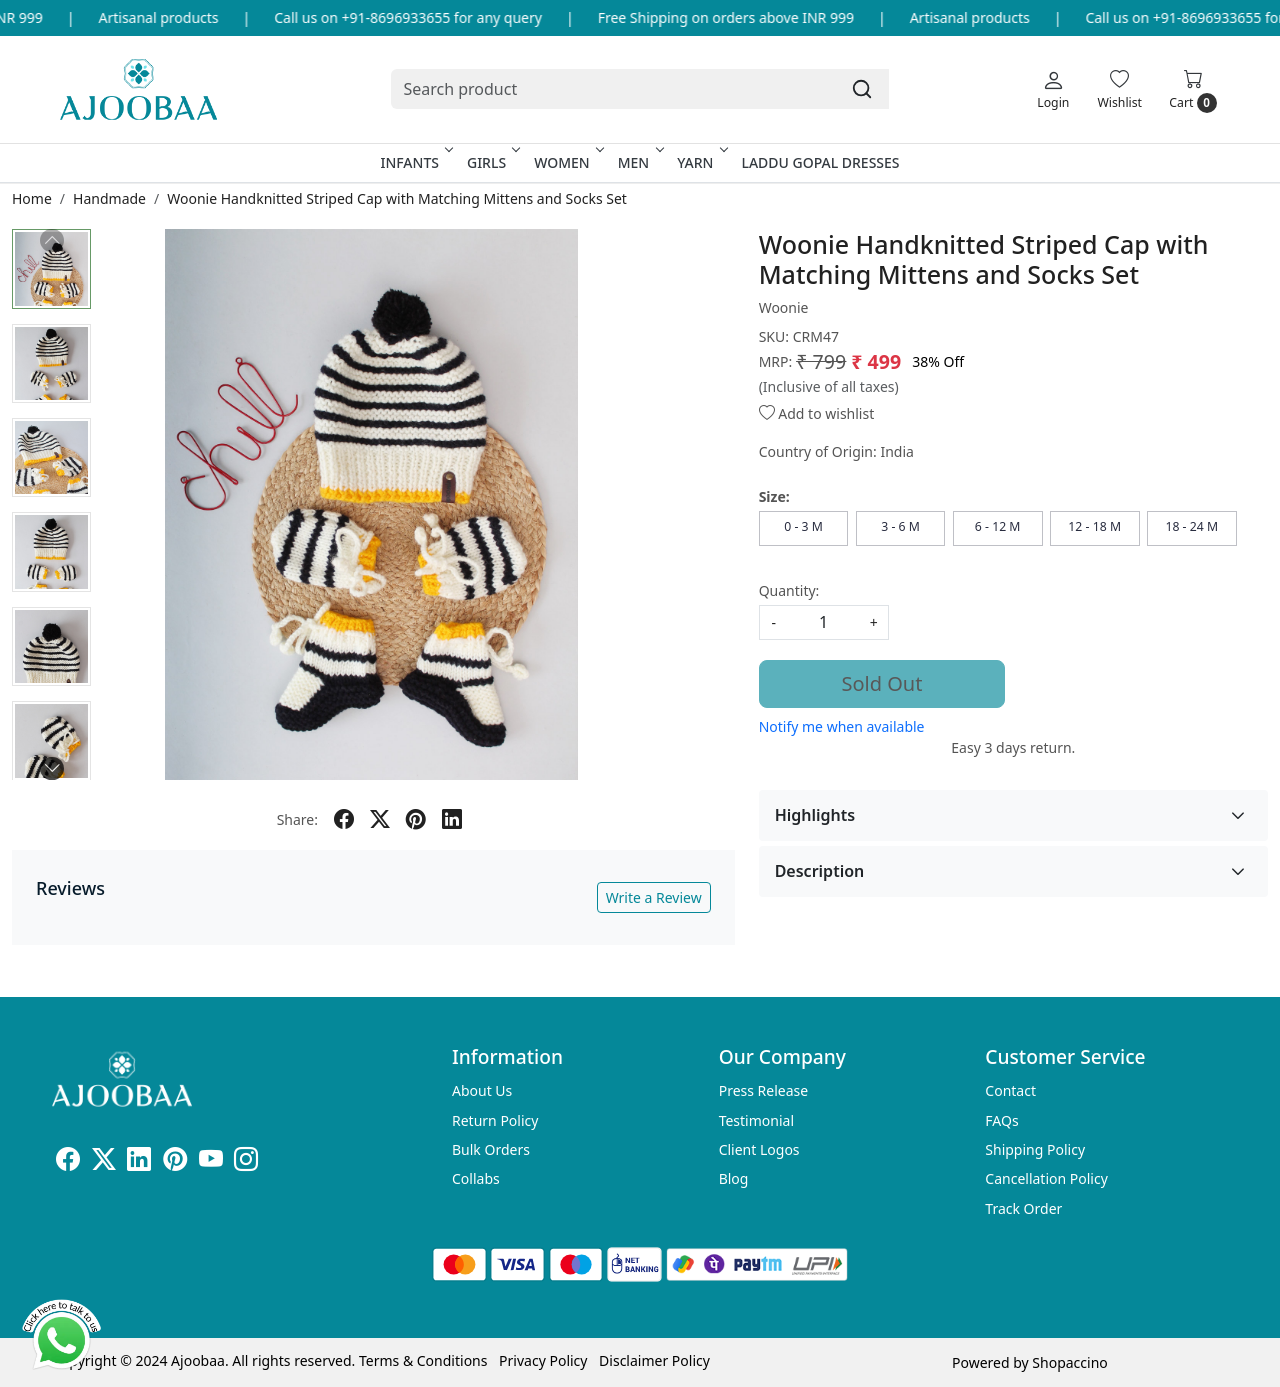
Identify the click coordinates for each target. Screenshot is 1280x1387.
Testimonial (756, 1120)
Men (639, 162)
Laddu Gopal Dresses (820, 162)
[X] (104, 1162)
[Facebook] (68, 1162)
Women (567, 162)
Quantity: (789, 590)
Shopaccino (1069, 1362)
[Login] (1053, 89)
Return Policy (495, 1120)
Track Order (1023, 1208)
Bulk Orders (491, 1149)
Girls (492, 162)
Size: (774, 496)
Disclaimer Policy (654, 1360)
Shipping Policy (1035, 1149)
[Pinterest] (175, 1162)
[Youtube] (211, 1162)
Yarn (700, 162)
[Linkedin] (139, 1162)
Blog (734, 1178)
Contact (1010, 1090)
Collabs (476, 1178)
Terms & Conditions (423, 1360)
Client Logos (759, 1149)
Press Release (764, 1090)
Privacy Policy (543, 1360)
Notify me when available (842, 726)
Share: (297, 819)
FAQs (1001, 1120)
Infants (415, 162)
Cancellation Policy (1046, 1178)
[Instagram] (246, 1162)
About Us (482, 1090)
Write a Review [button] (654, 897)
